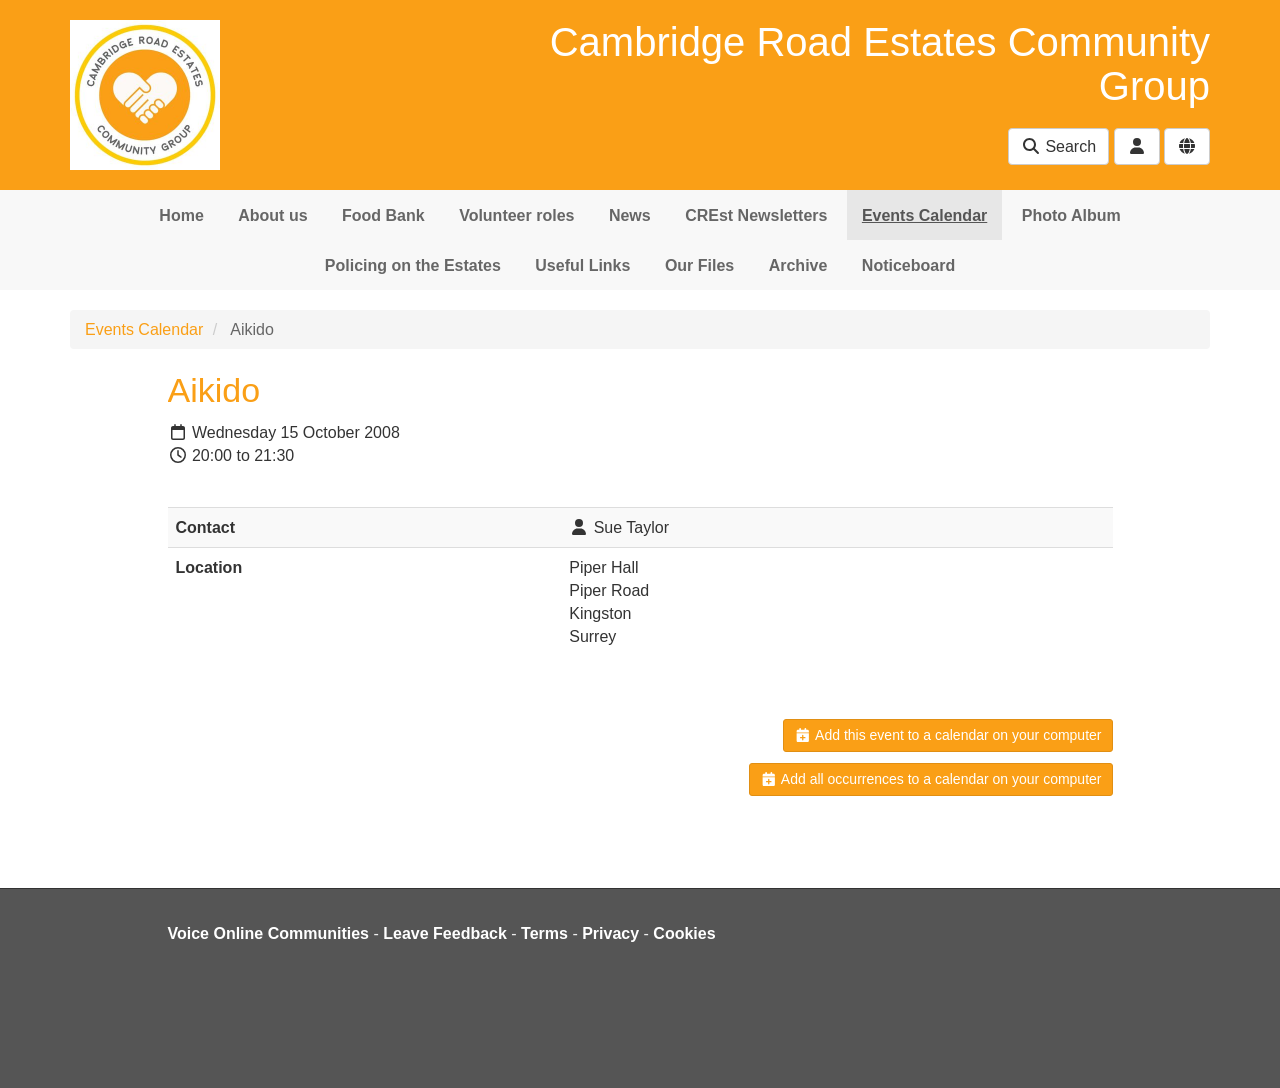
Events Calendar (924, 215)
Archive (798, 265)
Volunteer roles (516, 215)
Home (181, 215)
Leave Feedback (445, 933)
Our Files (699, 265)
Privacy (610, 933)
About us (272, 215)
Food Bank (383, 215)
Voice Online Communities (269, 933)
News (630, 215)
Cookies (684, 933)
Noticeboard (908, 265)
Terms (544, 933)
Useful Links (582, 265)
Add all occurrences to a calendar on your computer (930, 779)
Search (1058, 146)
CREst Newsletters (756, 215)
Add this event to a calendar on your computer (947, 735)
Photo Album (1071, 215)
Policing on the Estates (413, 265)
